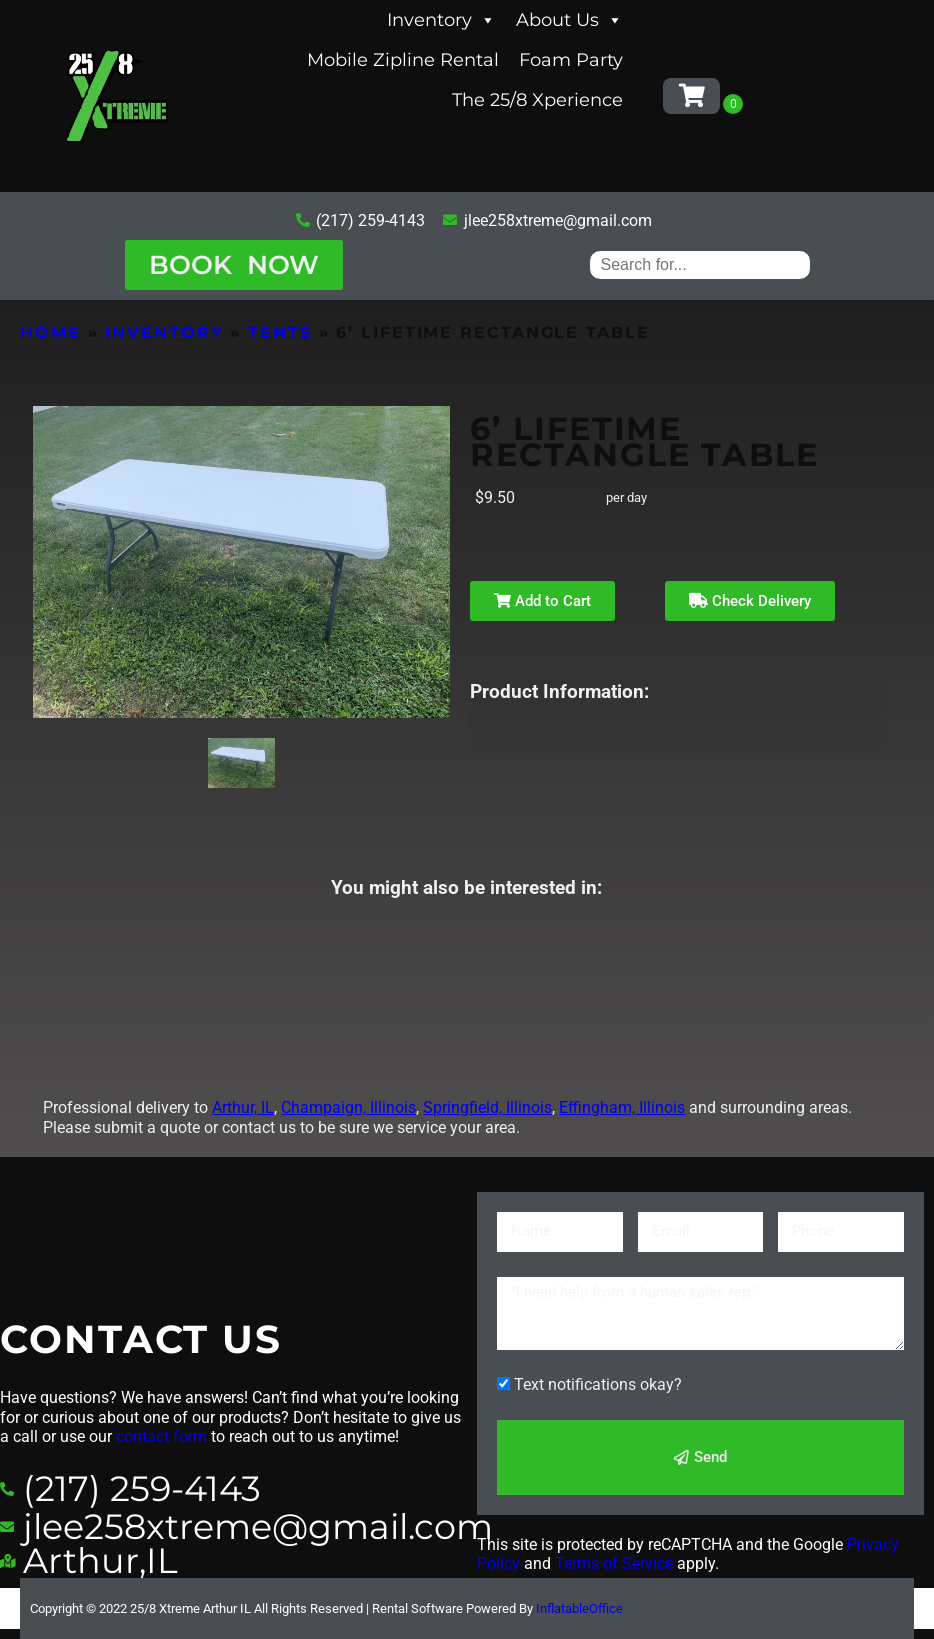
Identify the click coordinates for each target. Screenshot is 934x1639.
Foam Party (571, 60)
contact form (161, 1436)
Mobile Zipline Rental (403, 60)
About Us (569, 20)
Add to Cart (542, 601)
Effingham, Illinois (622, 1107)
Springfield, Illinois (487, 1107)
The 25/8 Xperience (537, 100)
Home (50, 332)
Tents (280, 332)
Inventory (441, 20)
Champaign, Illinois (348, 1107)
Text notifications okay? (598, 1384)
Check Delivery (750, 601)
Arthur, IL (243, 1107)
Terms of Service (614, 1563)
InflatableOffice (579, 1608)
